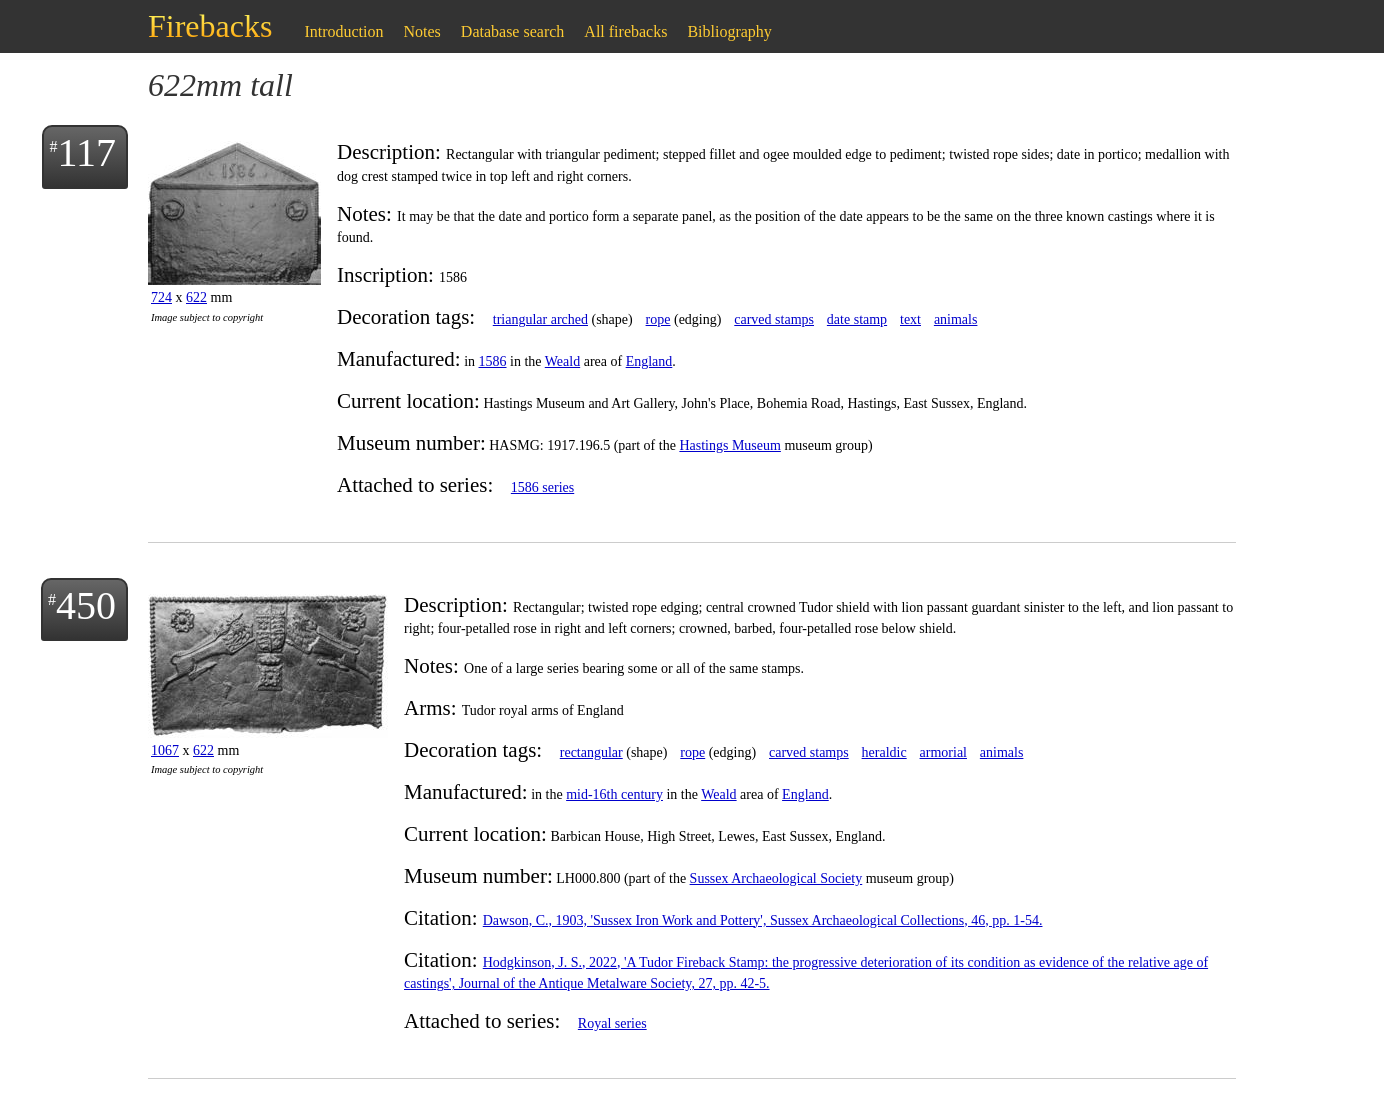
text (910, 319)
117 (86, 152)
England (649, 361)
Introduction (343, 31)
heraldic (884, 752)
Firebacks (210, 26)
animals (956, 319)
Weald (562, 361)
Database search (513, 31)
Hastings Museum (730, 445)
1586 (493, 361)
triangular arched (540, 319)
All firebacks (625, 31)
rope (658, 319)
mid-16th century (614, 794)
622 (196, 297)
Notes (422, 31)
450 (86, 605)
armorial (943, 752)
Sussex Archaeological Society (776, 878)
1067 (165, 750)
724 (161, 297)
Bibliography (729, 31)
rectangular (591, 752)
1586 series (542, 487)
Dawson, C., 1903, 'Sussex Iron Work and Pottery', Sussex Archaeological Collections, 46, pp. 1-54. (763, 920)
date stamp (857, 319)
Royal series (612, 1023)
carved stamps (774, 319)
